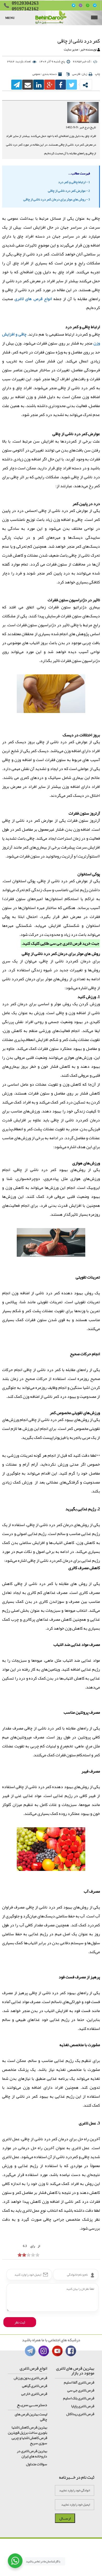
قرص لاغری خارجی (34, 2393)
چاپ (97, 74)
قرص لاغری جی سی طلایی (60, 943)
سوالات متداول (36, 2464)
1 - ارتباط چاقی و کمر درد (74, 182)
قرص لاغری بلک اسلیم (78, 2398)
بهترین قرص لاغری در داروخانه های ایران (32, 2453)
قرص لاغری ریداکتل (80, 2414)
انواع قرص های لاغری (33, 299)
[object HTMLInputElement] (20, 2255)
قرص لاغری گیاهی (34, 2385)
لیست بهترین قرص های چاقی (31, 2416)
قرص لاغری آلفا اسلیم (79, 2382)
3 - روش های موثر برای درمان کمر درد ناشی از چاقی (56, 199)
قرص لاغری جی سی (80, 2390)
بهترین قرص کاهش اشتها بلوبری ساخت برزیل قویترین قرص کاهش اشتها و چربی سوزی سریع (27, 2435)
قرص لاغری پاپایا (82, 2406)
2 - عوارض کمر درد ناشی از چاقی (69, 190)
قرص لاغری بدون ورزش (30, 2378)
